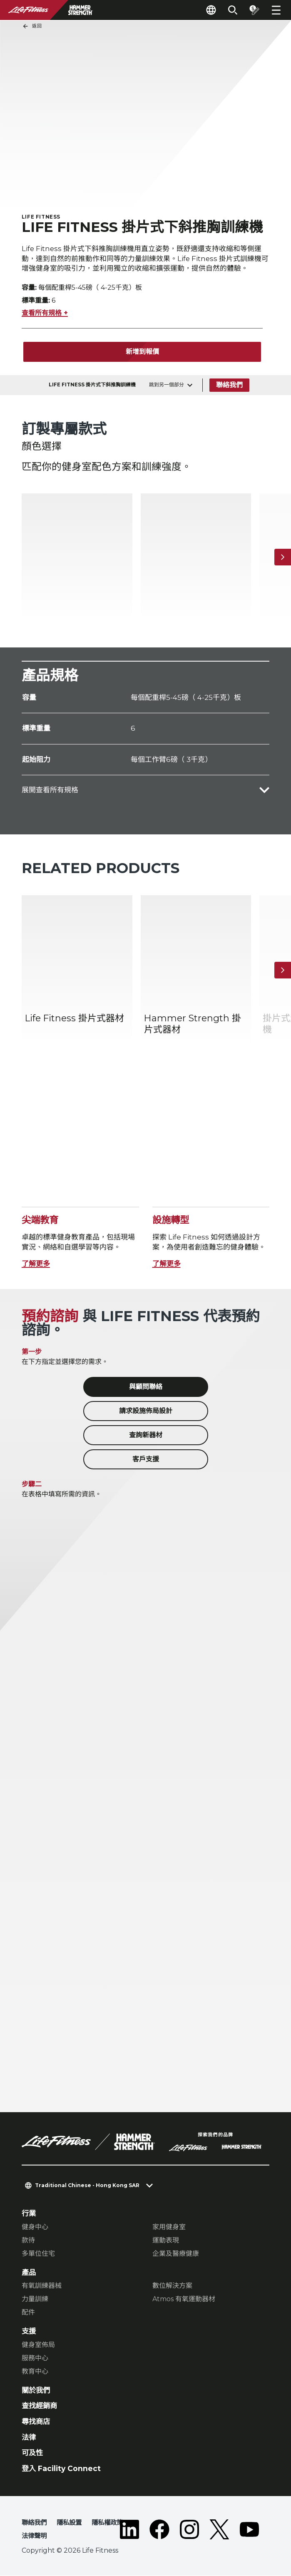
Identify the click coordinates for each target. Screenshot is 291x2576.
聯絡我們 (229, 385)
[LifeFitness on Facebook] (159, 2531)
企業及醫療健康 (175, 2254)
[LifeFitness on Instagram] (189, 2531)
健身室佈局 (38, 2345)
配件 (28, 2313)
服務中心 (35, 2358)
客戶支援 (145, 1460)
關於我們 (36, 2390)
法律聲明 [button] (34, 2536)
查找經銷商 (39, 2406)
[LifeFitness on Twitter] (219, 2531)
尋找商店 (36, 2422)
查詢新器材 (145, 1436)
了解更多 (36, 1264)
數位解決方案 (172, 2286)
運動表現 (165, 2241)
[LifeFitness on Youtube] (249, 2531)
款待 (28, 2241)
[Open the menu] (276, 10)
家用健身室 (169, 2227)
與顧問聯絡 (145, 1387)
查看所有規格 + (45, 314)
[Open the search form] (232, 10)
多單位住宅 (38, 2254)
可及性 (32, 2453)
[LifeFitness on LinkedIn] (129, 2531)
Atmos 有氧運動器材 (183, 2300)
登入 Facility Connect (61, 2468)
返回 (32, 26)
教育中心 (35, 2372)
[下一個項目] (282, 557)
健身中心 (35, 2227)
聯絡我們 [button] (34, 2523)
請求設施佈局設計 (145, 1412)
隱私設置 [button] (69, 2523)
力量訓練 (35, 2300)
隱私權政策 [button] (107, 2523)
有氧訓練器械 (42, 2286)
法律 (29, 2437)
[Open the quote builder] (254, 10)
